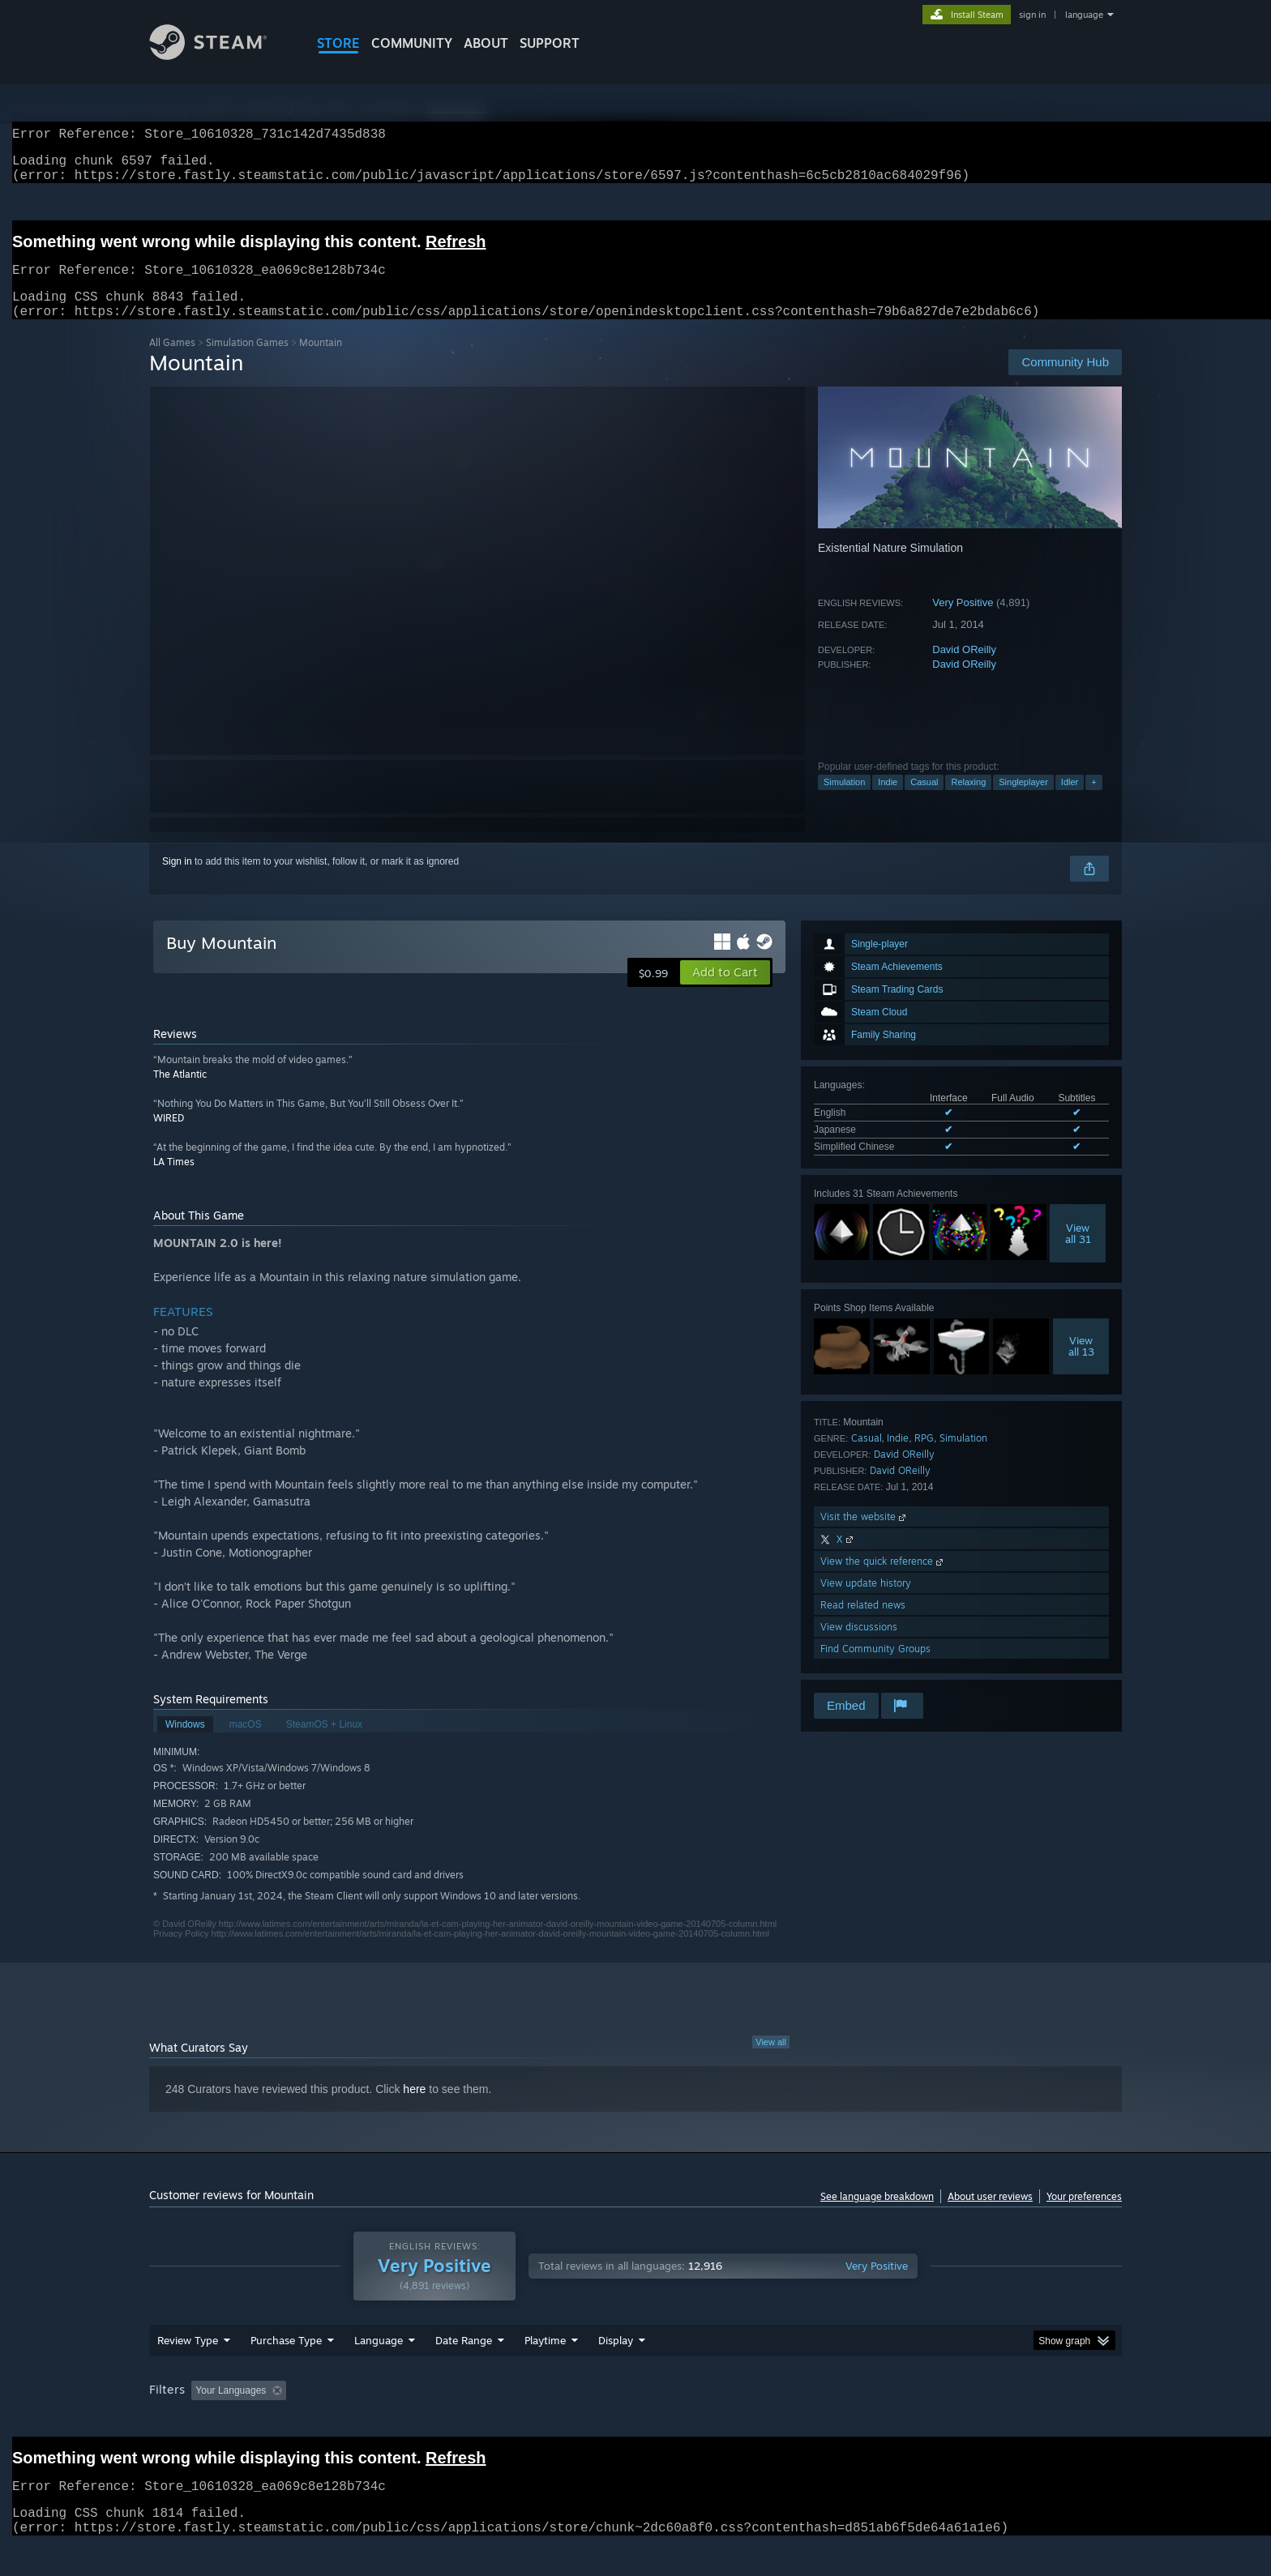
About (486, 43)
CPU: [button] (855, 2421)
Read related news (862, 1624)
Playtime (545, 2371)
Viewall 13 (1081, 1365)
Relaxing (968, 801)
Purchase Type (286, 2371)
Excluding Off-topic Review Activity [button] (394, 2421)
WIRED (168, 1137)
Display (615, 2371)
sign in (1032, 14)
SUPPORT (550, 43)
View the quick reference (883, 1580)
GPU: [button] (910, 2421)
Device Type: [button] (980, 2421)
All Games (172, 362)
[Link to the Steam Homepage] (220, 55)
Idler (1069, 801)
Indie (887, 801)
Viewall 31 (1078, 1253)
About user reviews (990, 2216)
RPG (924, 1457)
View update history (865, 1602)
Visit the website (864, 1536)
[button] (725, 992)
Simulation (844, 801)
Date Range (463, 2371)
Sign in (177, 880)
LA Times (174, 1181)
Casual (924, 801)
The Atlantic (180, 1093)
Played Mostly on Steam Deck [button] (636, 2421)
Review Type (187, 2371)
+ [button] (1093, 801)
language (1084, 14)
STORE (338, 43)
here (414, 2108)
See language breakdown (877, 2216)
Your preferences (1084, 2216)
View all (770, 2061)
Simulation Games (247, 362)
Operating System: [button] (772, 2421)
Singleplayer (1023, 801)
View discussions (858, 1646)
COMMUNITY (411, 43)
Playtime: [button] (520, 2421)
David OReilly (964, 669)
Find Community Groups (875, 1668)
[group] (635, 2422)
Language (378, 2371)
